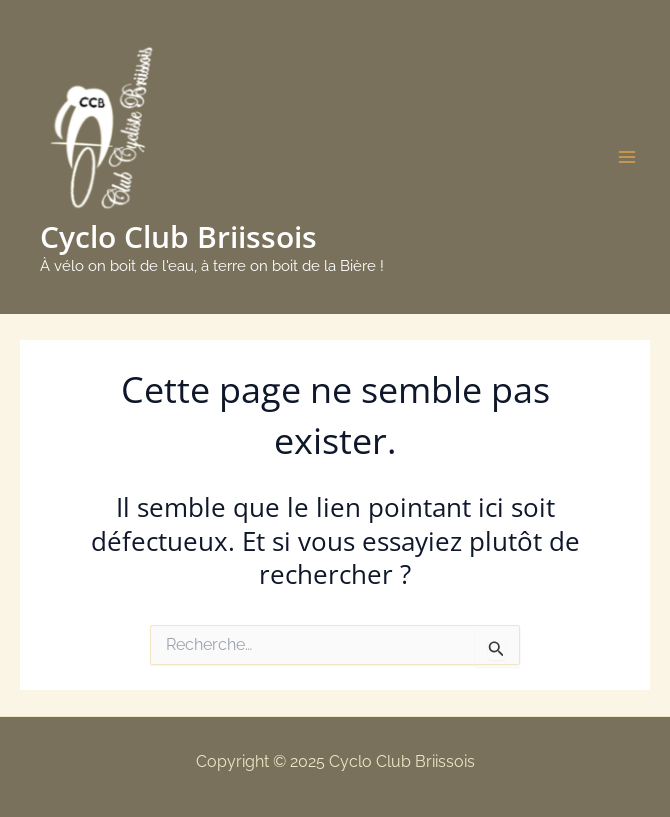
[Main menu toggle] (628, 157)
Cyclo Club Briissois (178, 236)
